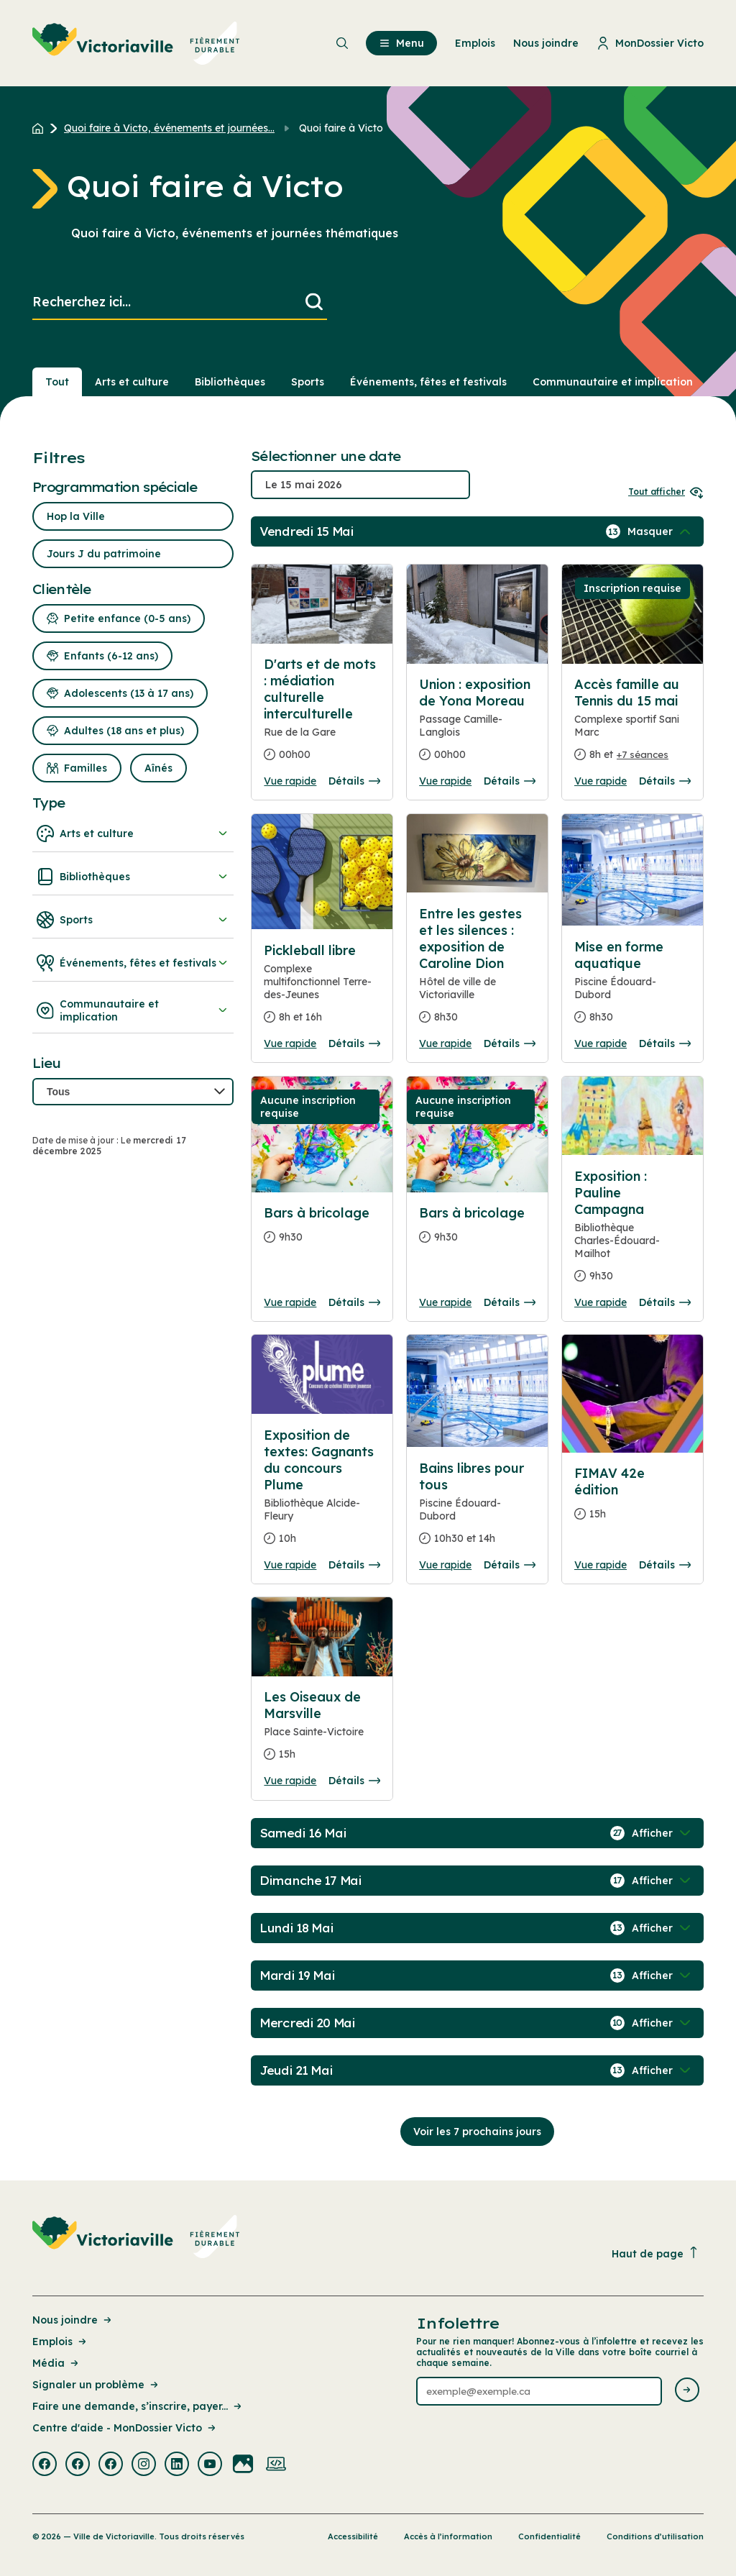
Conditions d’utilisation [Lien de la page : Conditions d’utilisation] (655, 2536)
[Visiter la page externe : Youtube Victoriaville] (210, 2465)
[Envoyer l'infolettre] (687, 2391)
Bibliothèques (133, 876)
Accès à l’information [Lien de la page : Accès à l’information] (448, 2536)
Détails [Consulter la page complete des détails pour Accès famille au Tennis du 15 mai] (665, 781)
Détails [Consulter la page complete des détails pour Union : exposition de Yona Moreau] (509, 781)
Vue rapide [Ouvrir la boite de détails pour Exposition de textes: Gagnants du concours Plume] (290, 1564)
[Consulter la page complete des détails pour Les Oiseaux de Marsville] (322, 1731)
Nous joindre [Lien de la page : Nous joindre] (73, 2320)
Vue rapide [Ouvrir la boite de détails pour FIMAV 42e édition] (600, 1564)
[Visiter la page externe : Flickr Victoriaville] (243, 2465)
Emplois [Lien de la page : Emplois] (60, 2341)
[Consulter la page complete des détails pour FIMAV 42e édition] (632, 1499)
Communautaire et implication (133, 1010)
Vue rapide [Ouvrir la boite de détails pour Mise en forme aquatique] (600, 1043)
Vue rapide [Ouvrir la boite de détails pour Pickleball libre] (290, 1043)
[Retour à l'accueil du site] (41, 128)
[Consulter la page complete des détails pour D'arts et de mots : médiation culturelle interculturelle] (322, 715)
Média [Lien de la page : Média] (56, 2363)
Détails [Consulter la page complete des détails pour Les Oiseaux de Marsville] (354, 1780)
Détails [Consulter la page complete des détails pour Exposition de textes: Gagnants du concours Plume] (354, 1564)
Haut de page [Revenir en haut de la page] (655, 2253)
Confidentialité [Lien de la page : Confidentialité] (549, 2536)
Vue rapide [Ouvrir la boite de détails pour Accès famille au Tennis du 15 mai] (600, 781)
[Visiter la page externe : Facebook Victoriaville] (44, 2465)
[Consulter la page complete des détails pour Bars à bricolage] (322, 1231)
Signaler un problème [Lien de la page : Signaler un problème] (96, 2384)
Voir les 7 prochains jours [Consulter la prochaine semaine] (477, 2131)
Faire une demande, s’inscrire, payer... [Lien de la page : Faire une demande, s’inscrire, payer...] (138, 2406)
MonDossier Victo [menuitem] (650, 43)
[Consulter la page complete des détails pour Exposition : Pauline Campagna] (632, 1232)
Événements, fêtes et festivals (133, 963)
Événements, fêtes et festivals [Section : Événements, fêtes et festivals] (428, 381)
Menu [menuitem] (401, 43)
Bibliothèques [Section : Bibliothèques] (230, 381)
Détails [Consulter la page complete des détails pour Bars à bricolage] (354, 1302)
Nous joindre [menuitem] (546, 43)
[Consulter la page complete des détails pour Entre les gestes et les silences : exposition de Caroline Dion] (477, 971)
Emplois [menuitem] (475, 43)
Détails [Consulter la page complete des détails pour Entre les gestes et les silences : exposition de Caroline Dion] (509, 1043)
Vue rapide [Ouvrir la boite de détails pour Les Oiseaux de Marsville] (290, 1780)
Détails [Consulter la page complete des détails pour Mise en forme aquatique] (665, 1043)
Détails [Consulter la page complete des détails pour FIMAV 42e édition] (665, 1564)
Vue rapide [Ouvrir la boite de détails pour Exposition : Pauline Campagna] (600, 1302)
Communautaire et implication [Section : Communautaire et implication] (613, 381)
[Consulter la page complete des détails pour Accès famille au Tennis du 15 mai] (632, 725)
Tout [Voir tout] (57, 381)
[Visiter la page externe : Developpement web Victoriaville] (276, 2465)
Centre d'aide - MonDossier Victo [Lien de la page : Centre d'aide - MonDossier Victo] (125, 2427)
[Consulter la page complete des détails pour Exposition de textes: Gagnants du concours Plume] (322, 1492)
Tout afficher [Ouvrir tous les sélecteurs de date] (666, 491)
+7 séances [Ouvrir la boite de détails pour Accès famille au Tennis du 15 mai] (642, 754)
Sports (133, 919)
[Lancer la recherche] (314, 302)
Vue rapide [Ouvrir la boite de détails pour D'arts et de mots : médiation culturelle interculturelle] (290, 781)
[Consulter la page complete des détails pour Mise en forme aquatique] (632, 987)
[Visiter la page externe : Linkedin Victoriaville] (177, 2465)
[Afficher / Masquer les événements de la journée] (660, 531)
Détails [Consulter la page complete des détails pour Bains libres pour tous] (509, 1564)
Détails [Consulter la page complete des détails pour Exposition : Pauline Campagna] (665, 1302)
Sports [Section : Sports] (307, 381)
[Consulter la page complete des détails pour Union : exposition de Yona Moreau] (477, 725)
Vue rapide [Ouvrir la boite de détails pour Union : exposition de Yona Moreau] (445, 781)
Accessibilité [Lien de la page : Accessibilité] (353, 2536)
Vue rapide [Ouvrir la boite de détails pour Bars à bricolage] (290, 1302)
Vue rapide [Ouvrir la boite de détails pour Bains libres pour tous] (445, 1564)
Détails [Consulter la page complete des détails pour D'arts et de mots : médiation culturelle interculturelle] (354, 781)
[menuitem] (136, 43)
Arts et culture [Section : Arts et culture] (132, 381)
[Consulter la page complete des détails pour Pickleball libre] (322, 989)
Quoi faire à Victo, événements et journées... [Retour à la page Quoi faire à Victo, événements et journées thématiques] (169, 128)
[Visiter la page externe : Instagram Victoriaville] (144, 2465)
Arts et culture (133, 833)
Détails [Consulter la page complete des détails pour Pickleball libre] (354, 1043)
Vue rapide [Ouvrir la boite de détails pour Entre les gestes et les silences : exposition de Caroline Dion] (445, 1043)
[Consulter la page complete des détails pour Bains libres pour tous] (477, 1509)
